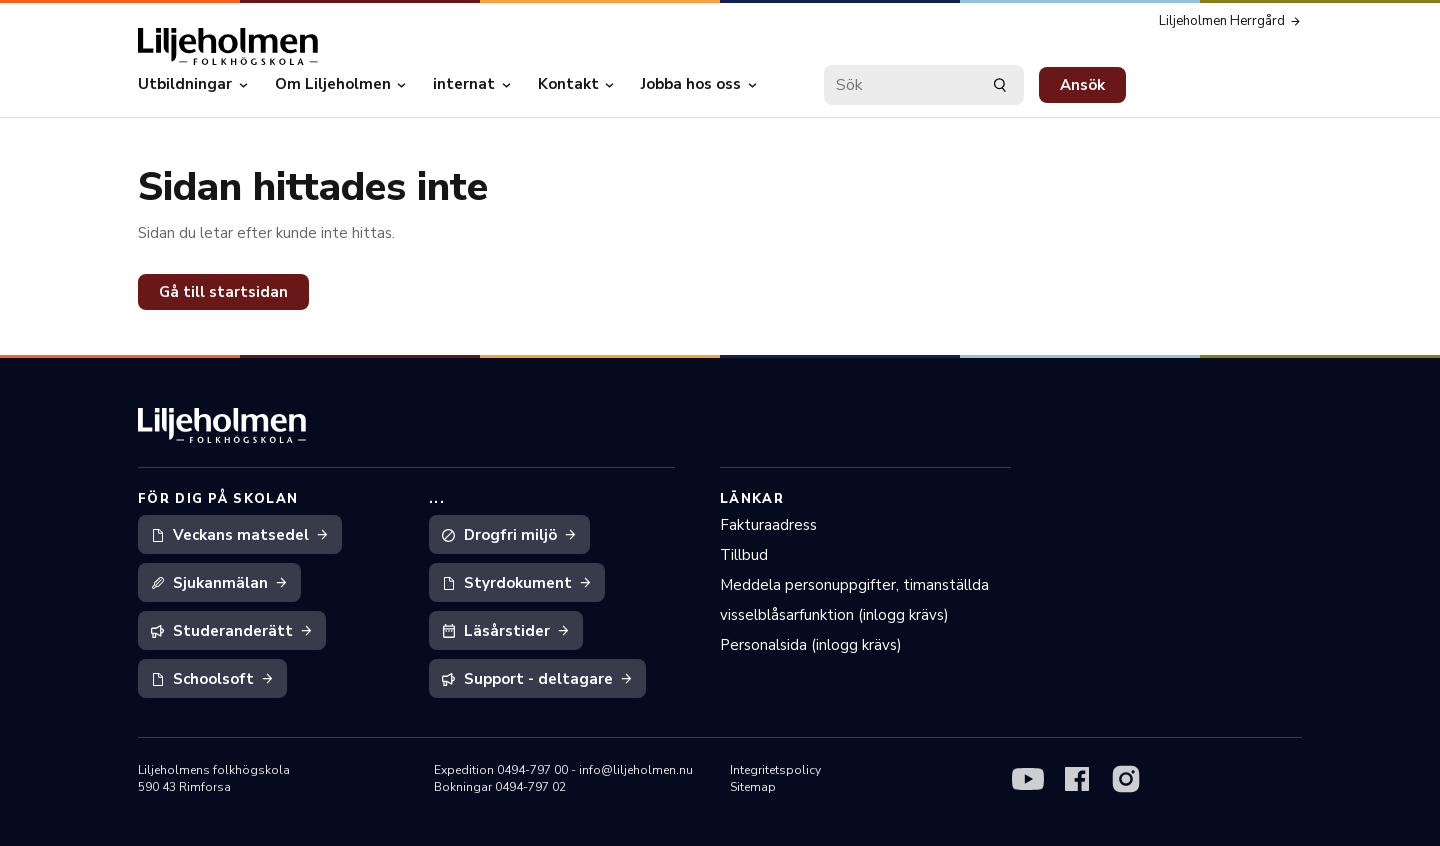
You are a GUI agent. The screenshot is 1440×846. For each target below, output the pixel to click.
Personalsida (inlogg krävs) (811, 645)
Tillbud (744, 555)
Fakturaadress (768, 525)
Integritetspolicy (775, 770)
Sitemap (753, 787)
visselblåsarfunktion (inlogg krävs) (834, 615)
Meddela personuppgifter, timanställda (854, 585)
